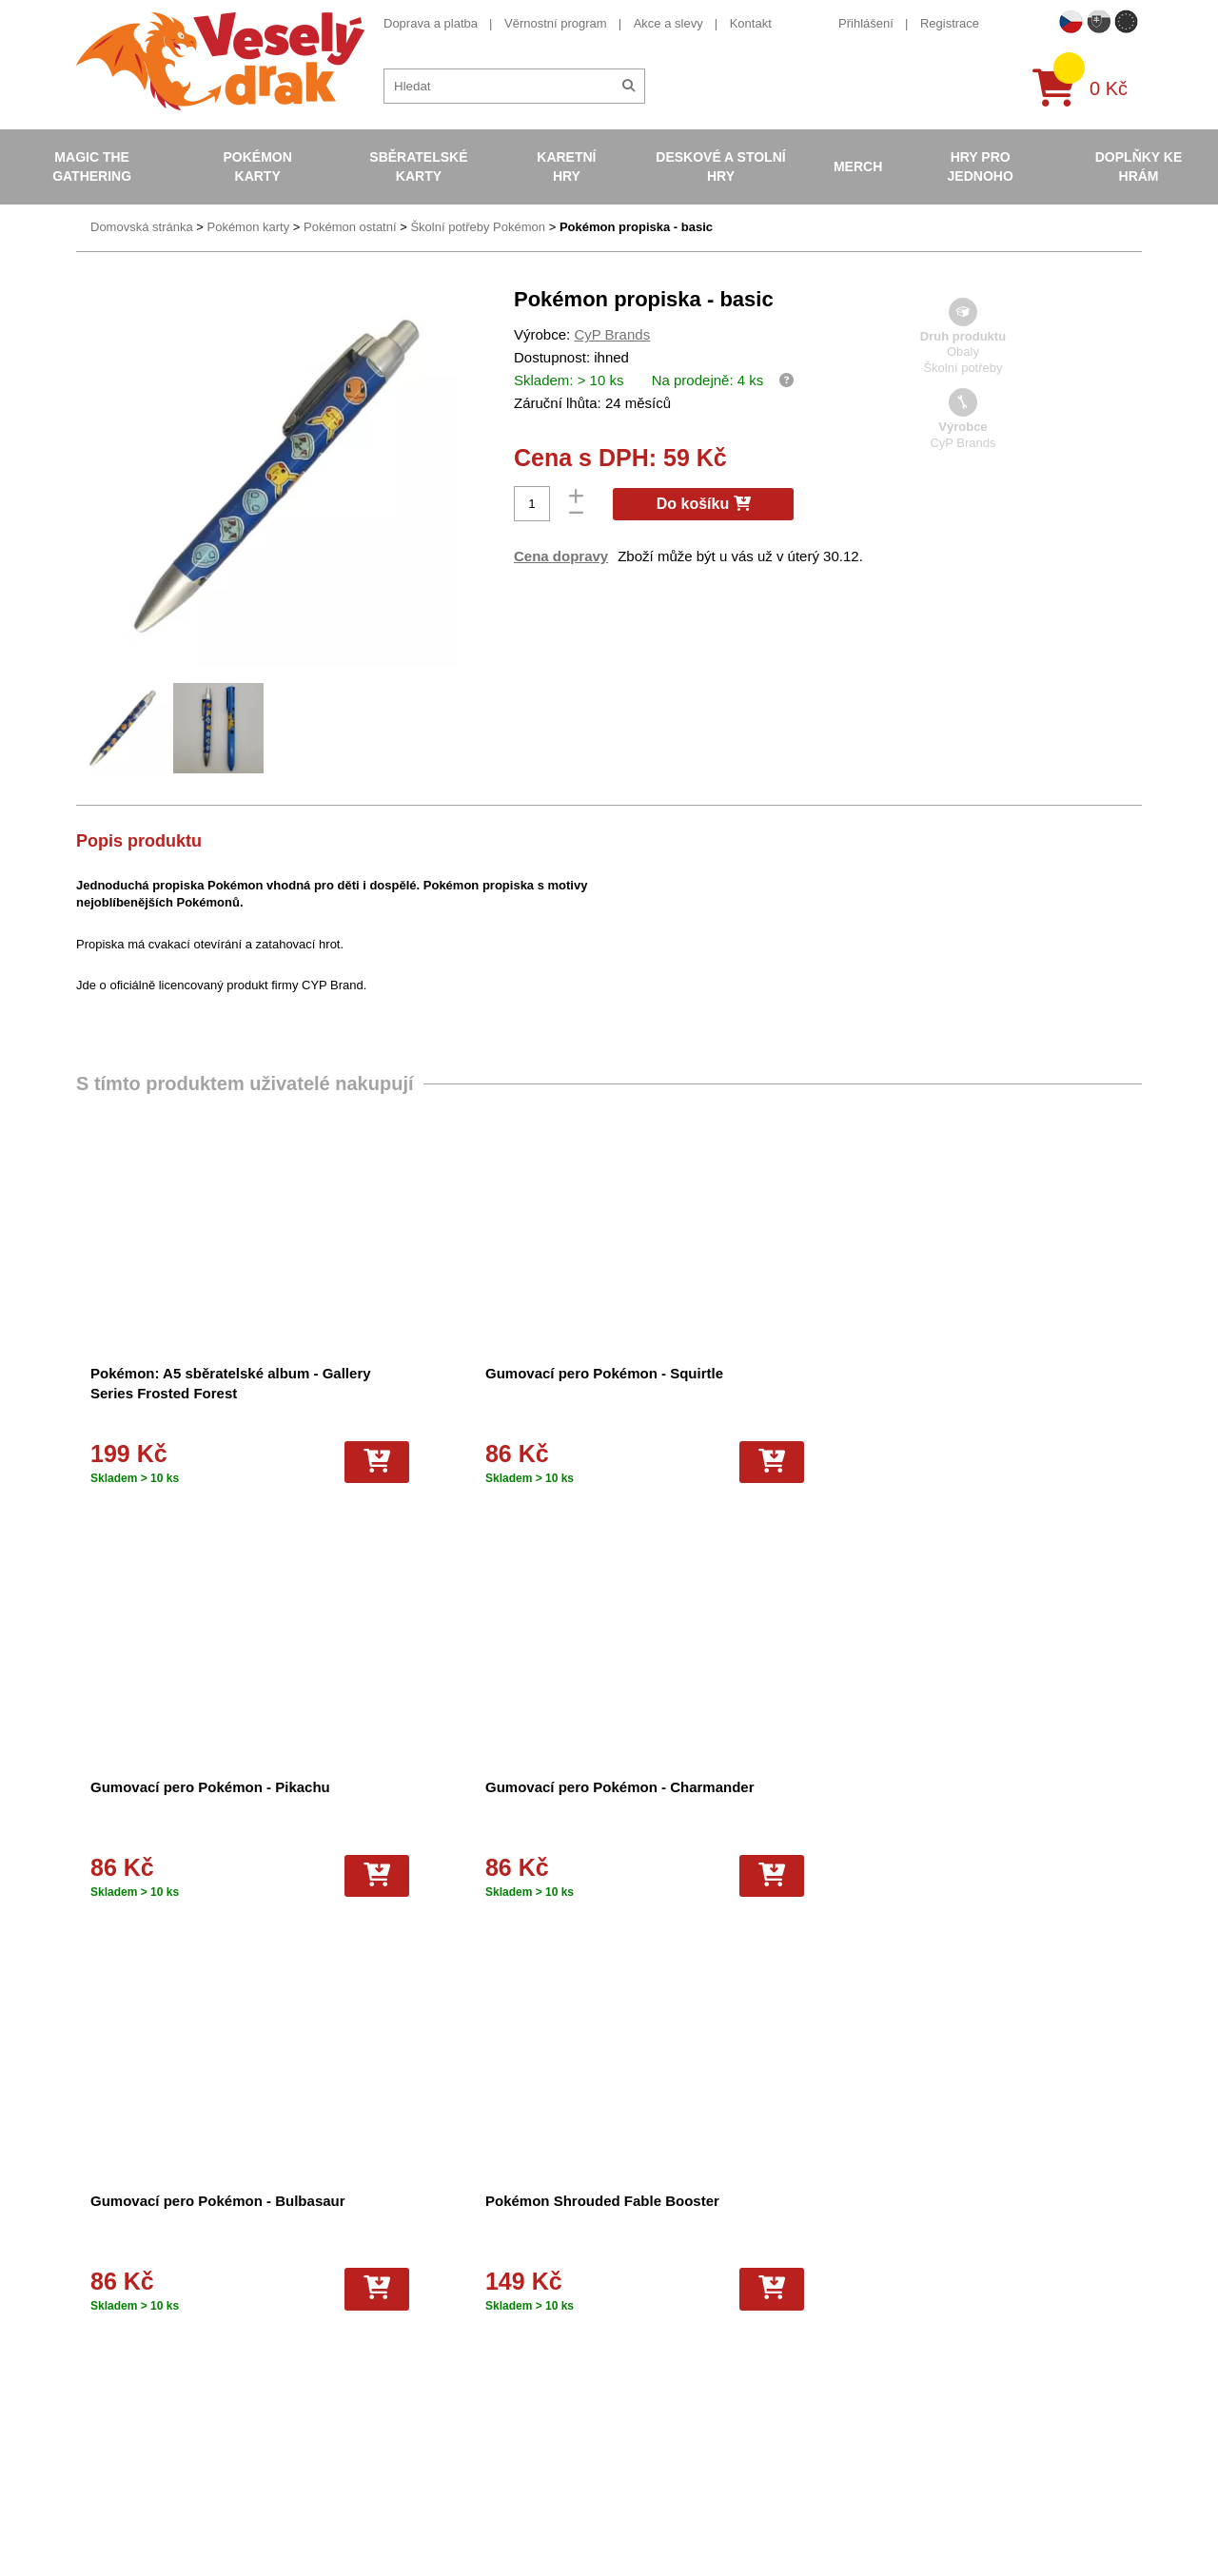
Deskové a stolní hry (720, 166)
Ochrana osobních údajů (401, 2383)
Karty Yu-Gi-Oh (635, 2314)
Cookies (356, 2297)
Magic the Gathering (91, 166)
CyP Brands (612, 334)
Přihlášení (866, 23)
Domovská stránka (141, 227)
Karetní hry (566, 166)
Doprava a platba (430, 23)
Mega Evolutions (638, 2435)
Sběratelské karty (418, 166)
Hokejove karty (634, 2280)
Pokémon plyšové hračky (662, 2348)
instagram (901, 2363)
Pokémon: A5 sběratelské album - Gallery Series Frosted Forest (177, 1393)
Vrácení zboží (371, 2331)
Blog (346, 2314)
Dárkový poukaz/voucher (402, 2280)
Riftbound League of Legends (674, 2453)
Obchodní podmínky (389, 2244)
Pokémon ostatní (350, 227)
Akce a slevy (668, 23)
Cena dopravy (561, 556)
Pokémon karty (257, 166)
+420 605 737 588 (924, 2245)
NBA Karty (621, 2331)
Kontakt (751, 23)
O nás (350, 2262)
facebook (899, 2304)
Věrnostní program (555, 23)
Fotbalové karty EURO (655, 2417)
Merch (858, 166)
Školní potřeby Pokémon (477, 227)
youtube (896, 2334)
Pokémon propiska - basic (636, 227)
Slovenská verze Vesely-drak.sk (962, 2528)
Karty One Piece (638, 2366)
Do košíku (704, 504)
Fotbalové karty (635, 2383)
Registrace (949, 23)
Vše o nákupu (372, 2348)
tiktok (888, 2392)
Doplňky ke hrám (1139, 166)
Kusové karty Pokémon (656, 2400)
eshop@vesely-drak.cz (937, 2275)
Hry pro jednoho (980, 166)
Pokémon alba (632, 2262)
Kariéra (354, 2366)
